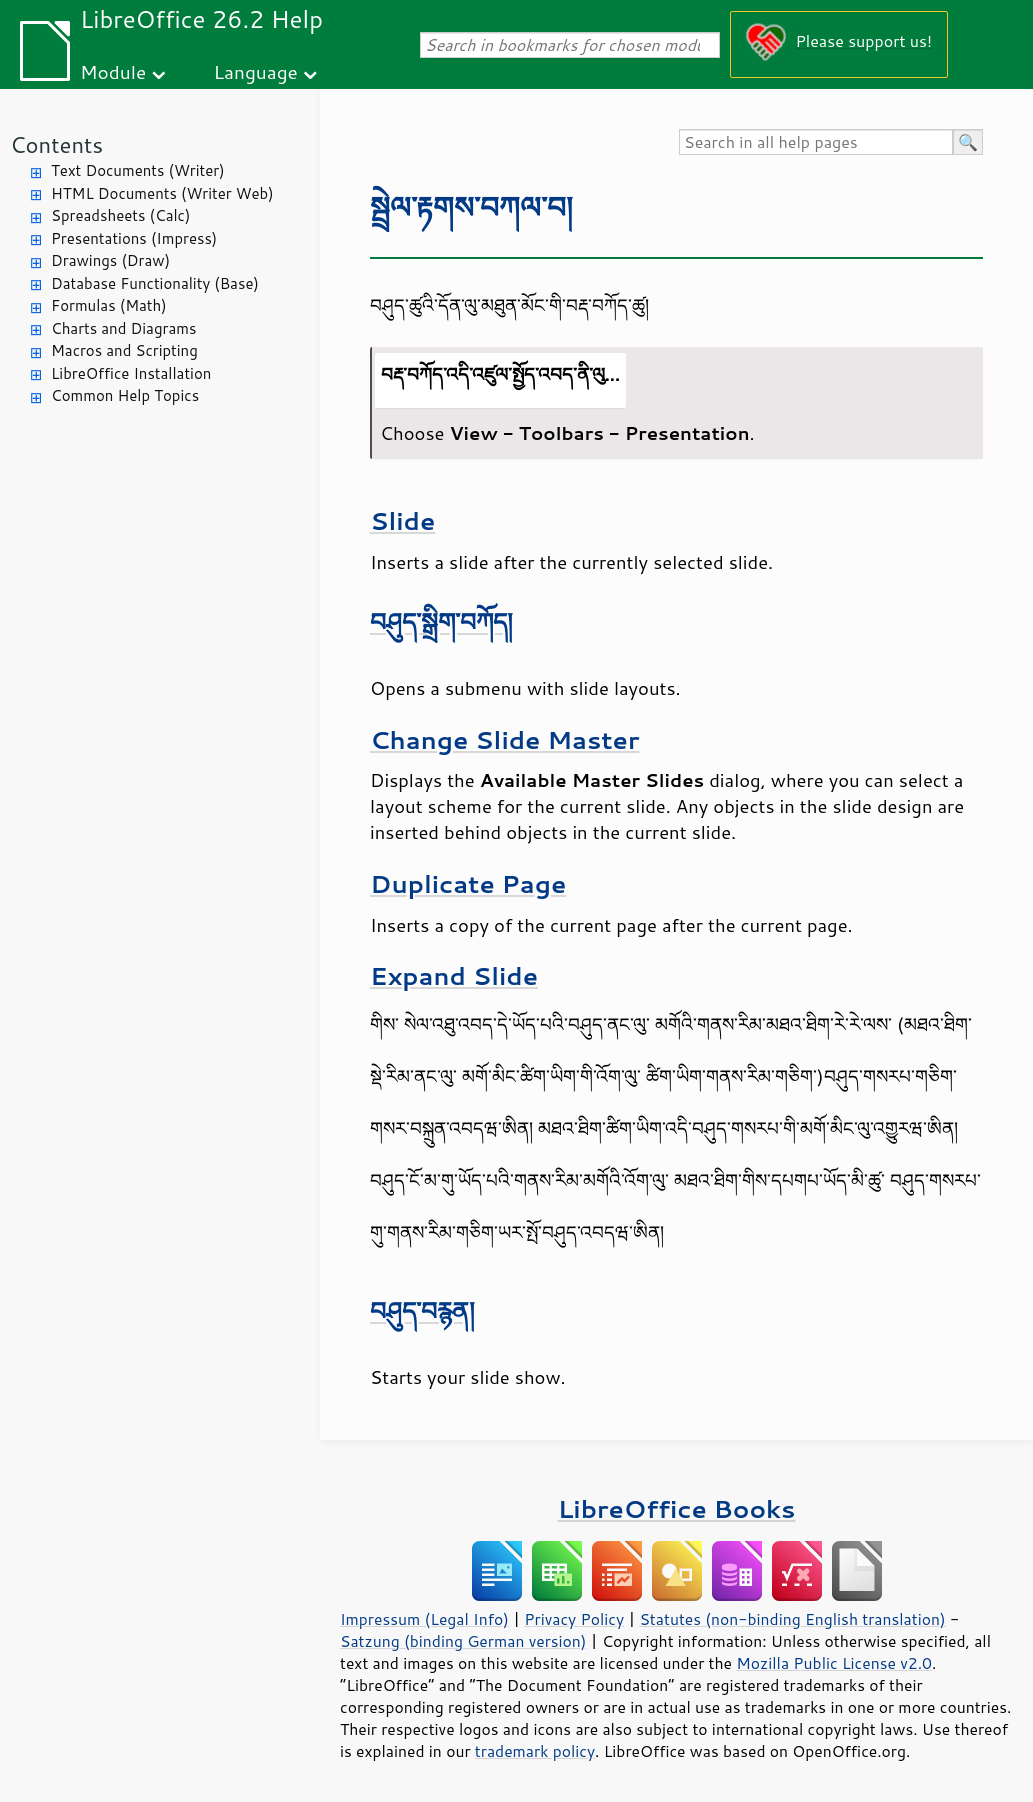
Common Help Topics (125, 395)
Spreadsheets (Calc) (120, 215)
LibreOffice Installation (131, 373)
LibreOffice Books (677, 1508)
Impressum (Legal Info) (424, 1619)
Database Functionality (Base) (155, 283)
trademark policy (535, 1751)
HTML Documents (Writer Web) (162, 193)
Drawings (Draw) (110, 260)
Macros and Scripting (124, 350)
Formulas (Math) (109, 305)
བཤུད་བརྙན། (422, 1310)
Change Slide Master (504, 739)
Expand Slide (454, 975)
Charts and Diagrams (123, 328)
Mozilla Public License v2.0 (834, 1663)
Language (256, 71)
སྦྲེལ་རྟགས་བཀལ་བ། (471, 206)
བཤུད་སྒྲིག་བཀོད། (441, 621)
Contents (56, 144)
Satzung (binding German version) (463, 1641)
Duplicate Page (468, 883)
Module (113, 71)
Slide (402, 520)
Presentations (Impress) (134, 238)
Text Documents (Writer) (138, 170)
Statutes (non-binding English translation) (792, 1619)
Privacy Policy (574, 1619)
